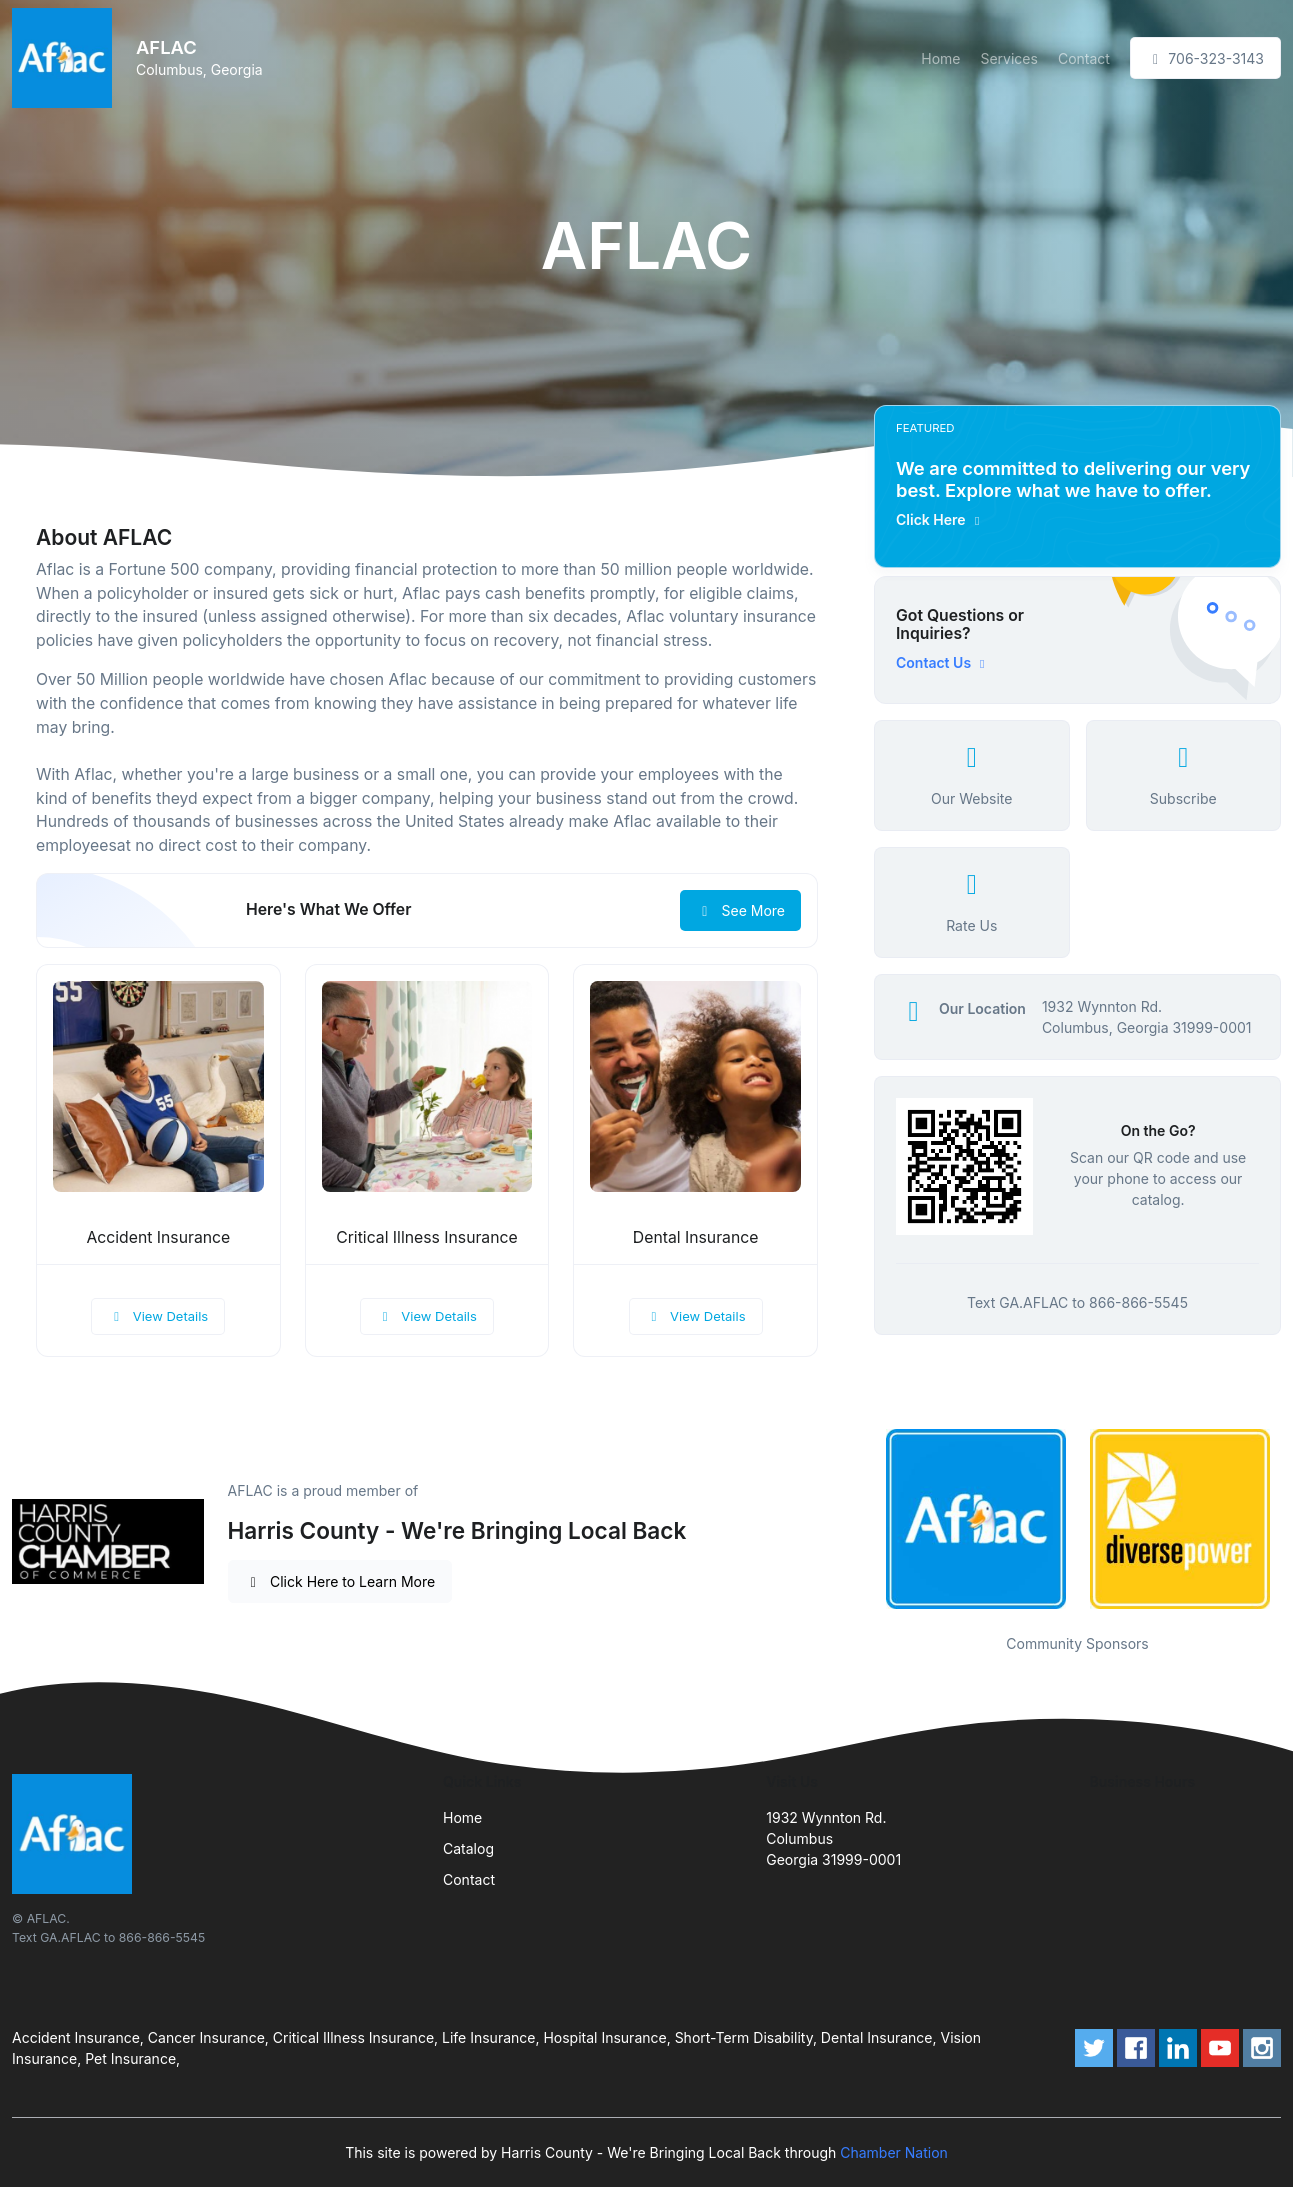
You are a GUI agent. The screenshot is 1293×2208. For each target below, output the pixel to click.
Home (940, 58)
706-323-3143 (1205, 58)
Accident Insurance (158, 1237)
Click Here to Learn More (340, 1581)
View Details (158, 1316)
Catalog (468, 1848)
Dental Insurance (696, 1237)
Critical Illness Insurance (426, 1237)
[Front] (66, 58)
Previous (859, 1519)
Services (1008, 58)
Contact (1084, 58)
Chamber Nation (894, 2152)
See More (740, 910)
